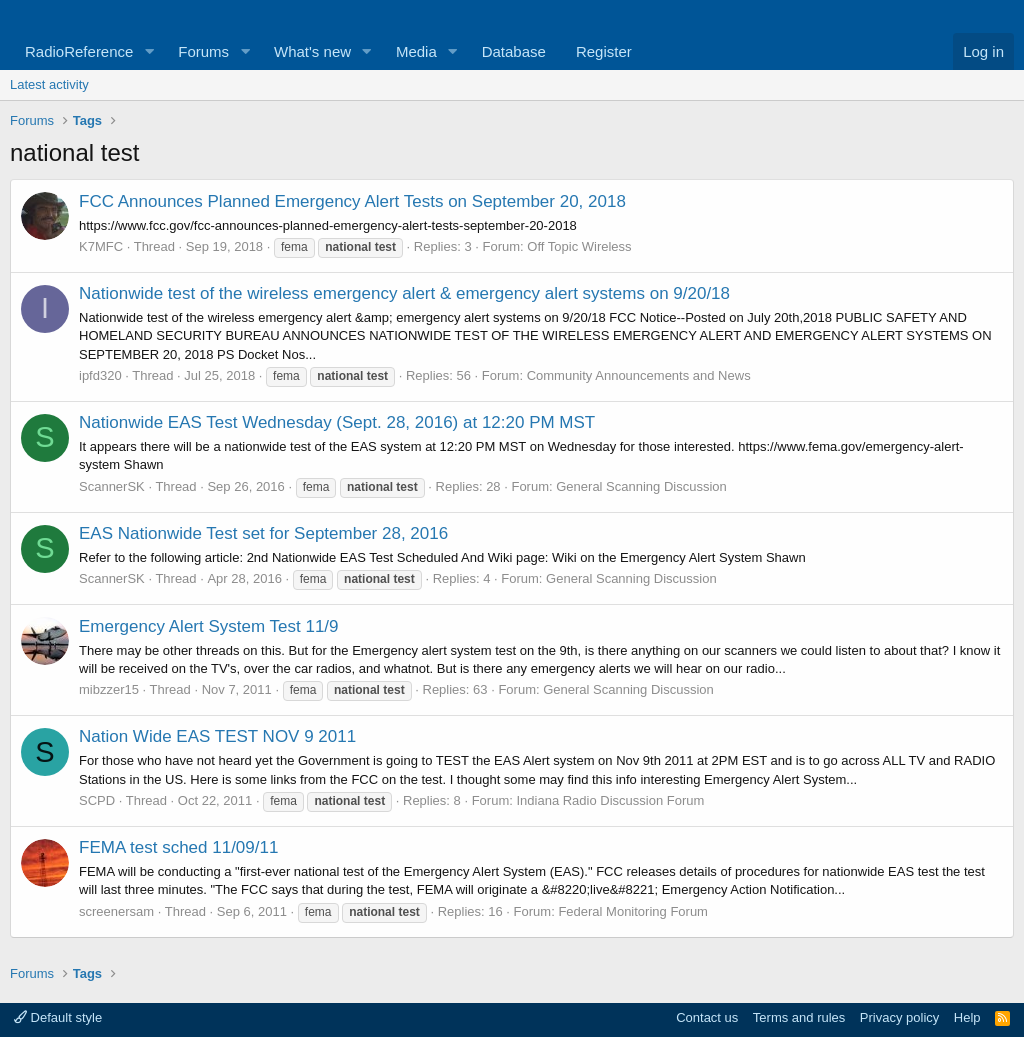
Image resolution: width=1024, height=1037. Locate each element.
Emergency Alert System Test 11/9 (209, 626)
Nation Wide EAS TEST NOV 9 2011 (217, 736)
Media (416, 51)
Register (604, 51)
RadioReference (79, 51)
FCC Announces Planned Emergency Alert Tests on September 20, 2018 (352, 201)
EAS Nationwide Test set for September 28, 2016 (263, 533)
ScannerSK (112, 486)
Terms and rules (799, 1017)
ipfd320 (100, 375)
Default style (58, 1017)
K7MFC (101, 246)
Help (967, 1017)
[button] (149, 51)
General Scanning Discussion (641, 486)
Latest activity (49, 84)
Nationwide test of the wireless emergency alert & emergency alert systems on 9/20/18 (404, 293)
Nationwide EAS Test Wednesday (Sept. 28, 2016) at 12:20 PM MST (337, 422)
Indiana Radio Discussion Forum (610, 800)
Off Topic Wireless (579, 246)
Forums (203, 51)
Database (514, 51)
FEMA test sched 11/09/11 (178, 847)
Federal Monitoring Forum (633, 911)
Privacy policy (899, 1017)
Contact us (707, 1017)
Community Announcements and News (639, 375)
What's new (312, 51)
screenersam (116, 911)
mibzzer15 (109, 689)
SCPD (97, 800)
